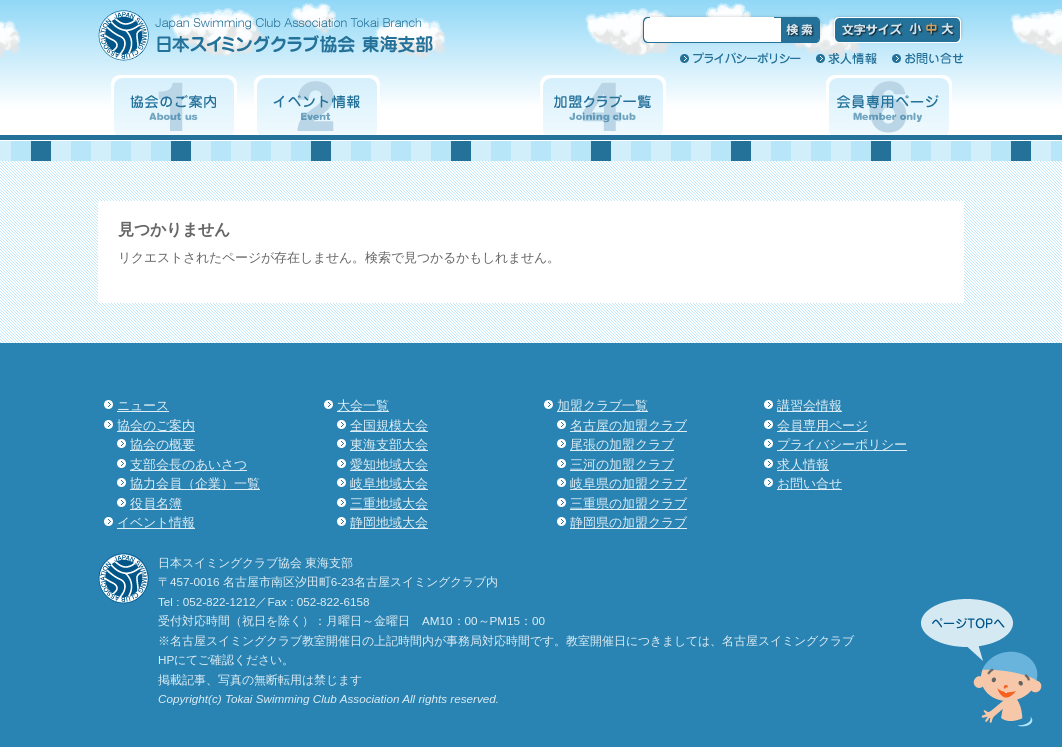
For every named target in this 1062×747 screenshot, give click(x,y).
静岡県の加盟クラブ (628, 522)
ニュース (143, 405)
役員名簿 (156, 503)
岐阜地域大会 (389, 483)
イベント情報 (317, 105)
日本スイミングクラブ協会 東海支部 (301, 42)
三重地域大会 (389, 503)
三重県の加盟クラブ (628, 503)
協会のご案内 (174, 105)
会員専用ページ (889, 105)
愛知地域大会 (389, 464)
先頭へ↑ (981, 663)
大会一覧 (460, 105)
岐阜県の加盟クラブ (628, 483)
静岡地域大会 (389, 522)
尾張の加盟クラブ (622, 444)
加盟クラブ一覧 (603, 105)
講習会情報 (746, 105)
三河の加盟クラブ (622, 464)
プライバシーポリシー (740, 58)
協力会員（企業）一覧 (195, 483)
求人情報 (846, 58)
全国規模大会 (389, 425)
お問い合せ (928, 58)
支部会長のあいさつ (188, 464)
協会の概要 (162, 444)
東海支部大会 (389, 444)
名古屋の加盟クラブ (628, 425)
